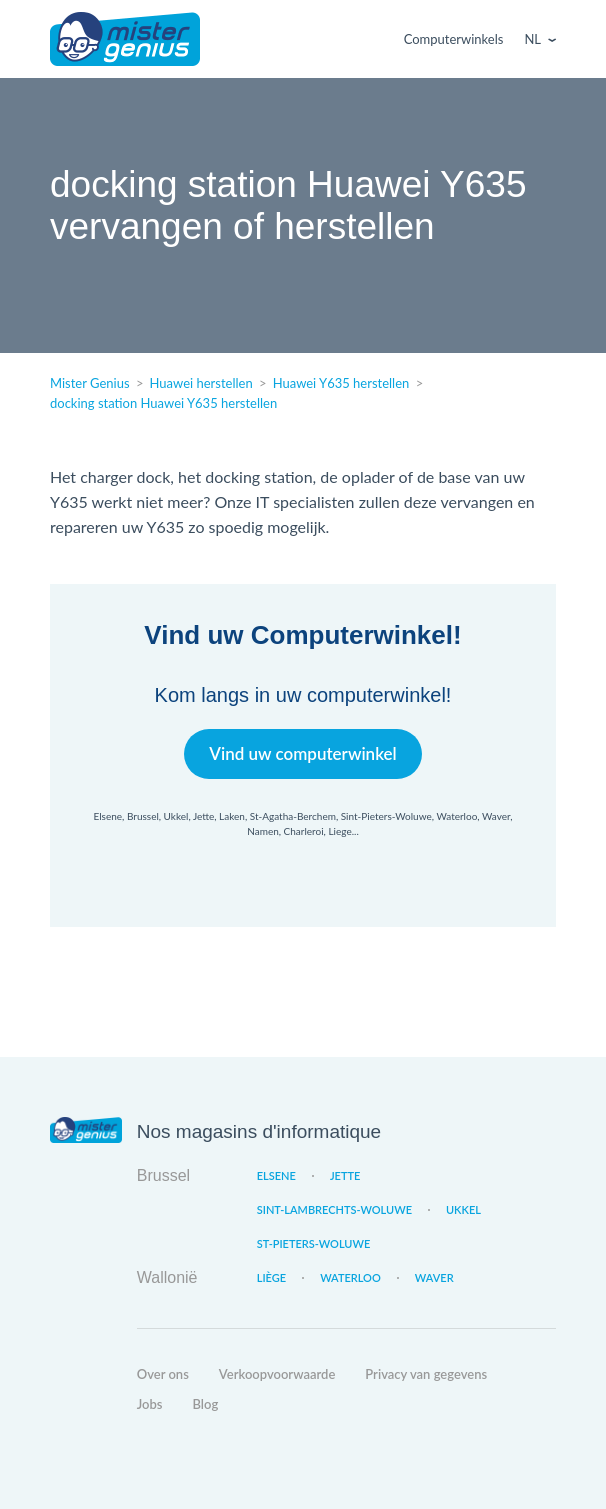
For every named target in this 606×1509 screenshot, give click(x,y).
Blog (206, 1404)
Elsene (276, 1175)
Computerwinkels (454, 39)
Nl (532, 39)
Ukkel (463, 1209)
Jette (345, 1175)
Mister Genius (125, 39)
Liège (271, 1277)
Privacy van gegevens (426, 1374)
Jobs (150, 1404)
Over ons (163, 1374)
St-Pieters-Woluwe (314, 1243)
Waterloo (350, 1277)
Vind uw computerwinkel (302, 753)
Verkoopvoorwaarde (277, 1374)
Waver (434, 1277)
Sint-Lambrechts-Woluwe (334, 1209)
